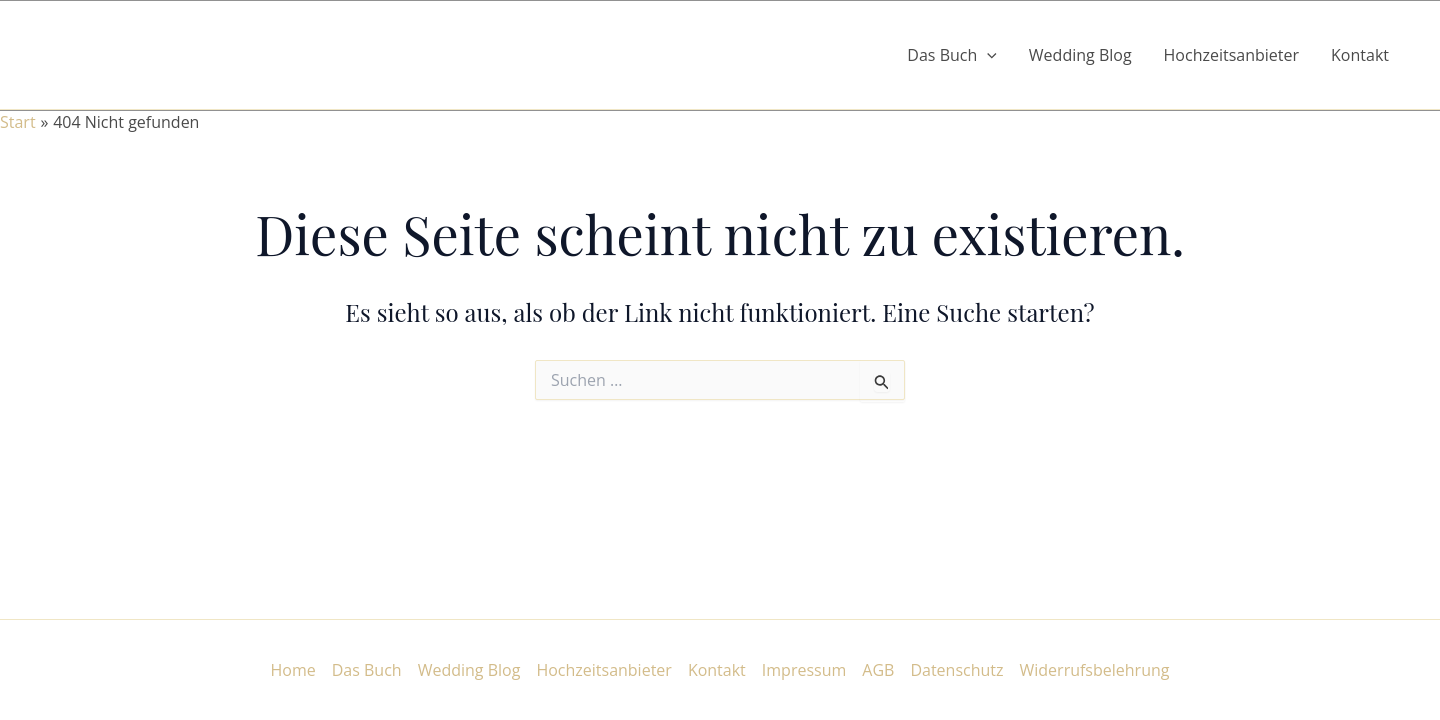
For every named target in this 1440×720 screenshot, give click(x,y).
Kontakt (1360, 55)
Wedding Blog (1080, 55)
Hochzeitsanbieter (1232, 55)
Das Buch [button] (952, 55)
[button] (987, 55)
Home (293, 670)
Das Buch (367, 670)
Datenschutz (956, 670)
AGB (878, 670)
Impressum (804, 670)
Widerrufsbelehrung (1095, 670)
